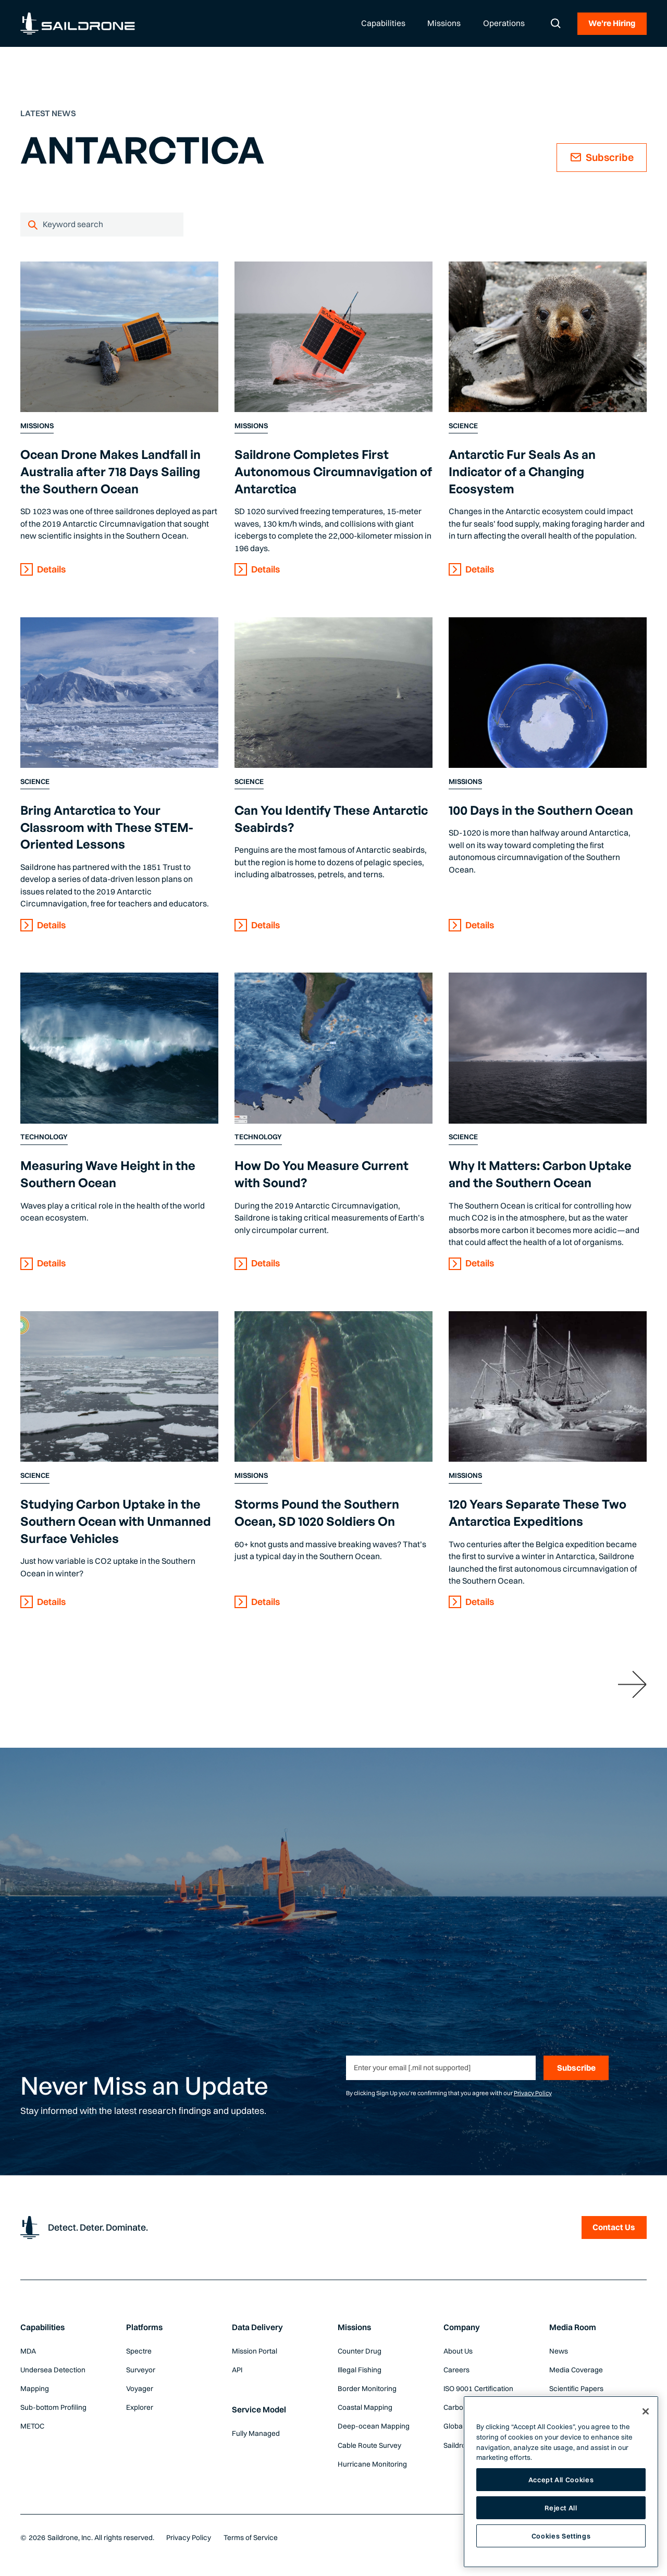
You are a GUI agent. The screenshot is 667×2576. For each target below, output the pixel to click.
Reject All (561, 2508)
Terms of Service (251, 2537)
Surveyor (140, 2370)
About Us (458, 2351)
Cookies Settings (561, 2535)
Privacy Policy (533, 2093)
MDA (28, 2351)
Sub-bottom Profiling (53, 2407)
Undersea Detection (52, 2370)
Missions (37, 425)
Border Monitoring (367, 2388)
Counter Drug (359, 2351)
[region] (561, 2482)
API (237, 2370)
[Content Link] (119, 337)
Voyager (139, 2388)
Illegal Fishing (359, 2370)
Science (463, 425)
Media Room (572, 2327)
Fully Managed (256, 2433)
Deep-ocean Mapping (374, 2426)
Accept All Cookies (561, 2479)
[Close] (645, 2411)
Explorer (139, 2407)
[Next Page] (632, 1684)
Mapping (34, 2388)
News (558, 2351)
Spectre (139, 2351)
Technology (44, 1137)
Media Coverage (576, 2370)
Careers (456, 2370)
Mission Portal (254, 2351)
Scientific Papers (576, 2388)
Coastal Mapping (365, 2407)
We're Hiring (611, 23)
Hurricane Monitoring (372, 2464)
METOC (32, 2426)
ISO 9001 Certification (478, 2388)
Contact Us (613, 2227)
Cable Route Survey (369, 2445)
